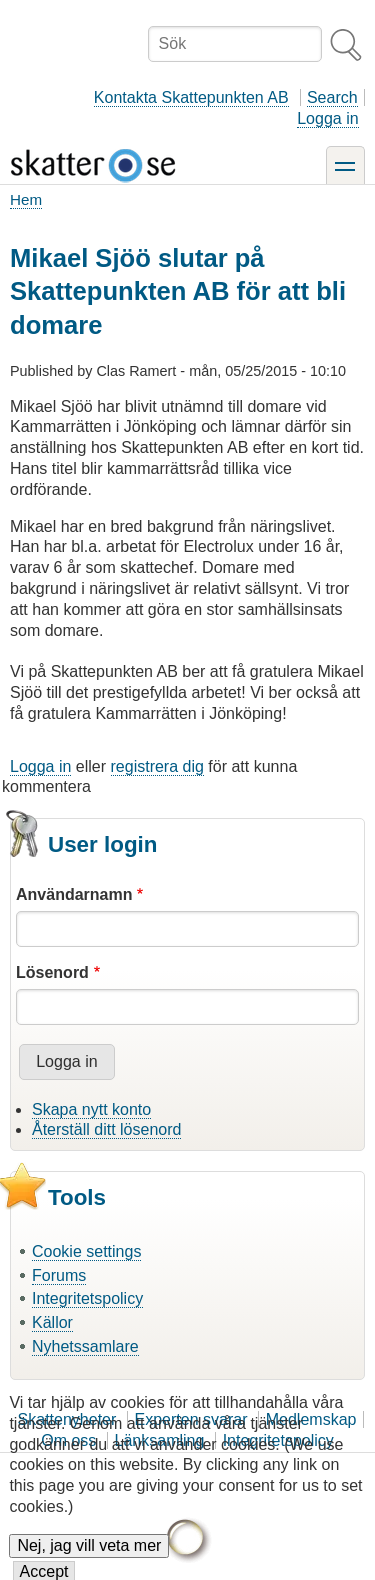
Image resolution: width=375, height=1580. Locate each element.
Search (332, 97)
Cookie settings (86, 1251)
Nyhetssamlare (85, 1346)
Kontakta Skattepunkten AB (191, 97)
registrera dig (157, 766)
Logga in (327, 118)
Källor (52, 1322)
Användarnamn (74, 894)
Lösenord (52, 972)
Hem (26, 199)
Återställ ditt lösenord (106, 1129)
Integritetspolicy (87, 1298)
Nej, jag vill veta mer (89, 1561)
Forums (59, 1275)
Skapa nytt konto (91, 1109)
